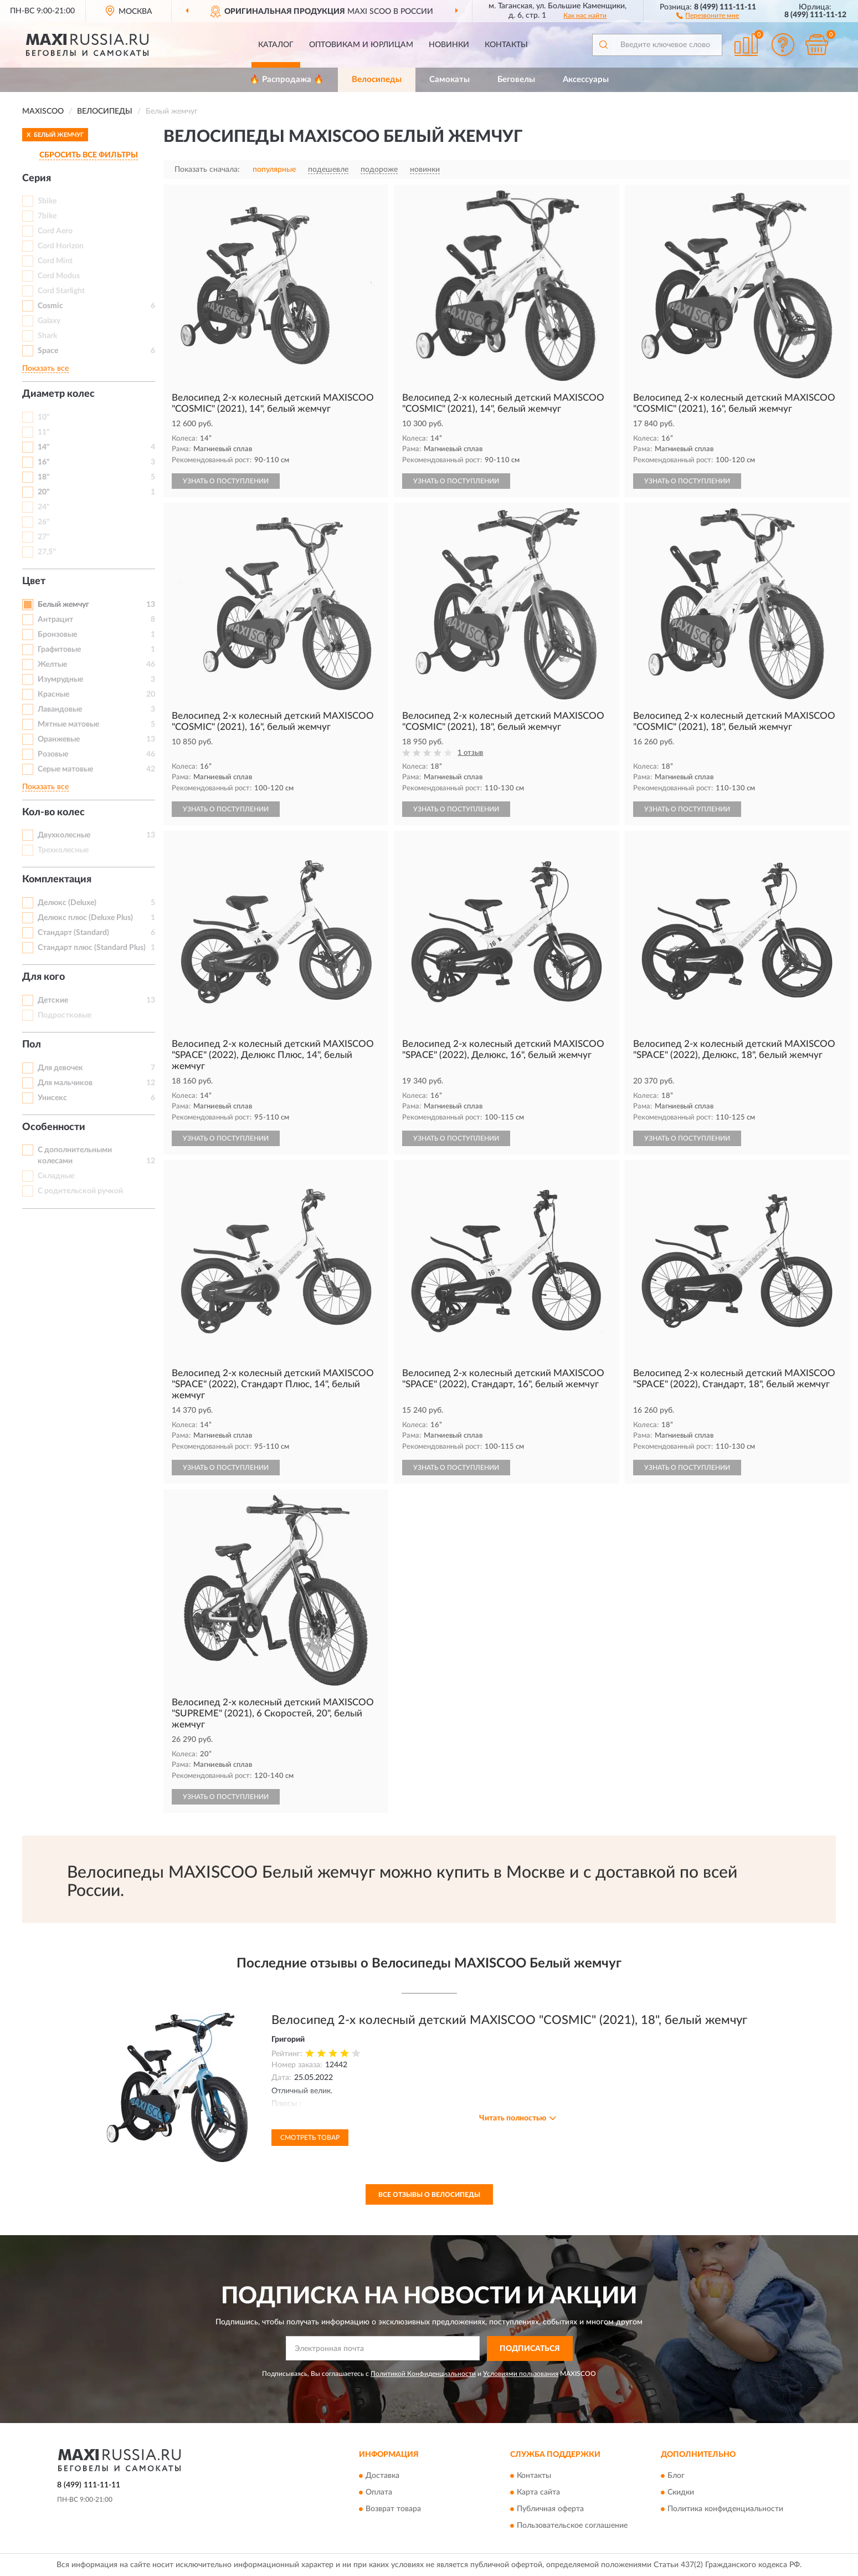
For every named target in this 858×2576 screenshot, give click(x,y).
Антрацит (55, 619)
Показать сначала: (207, 169)
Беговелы (516, 79)
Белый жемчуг (63, 605)
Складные (56, 1176)
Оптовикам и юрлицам (361, 45)
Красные (53, 694)
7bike (47, 216)
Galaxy (49, 321)
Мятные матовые (68, 724)
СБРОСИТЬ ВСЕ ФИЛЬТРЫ (88, 155)
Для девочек (60, 1068)
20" (44, 492)
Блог (676, 2476)
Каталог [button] (276, 45)
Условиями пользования (520, 2373)
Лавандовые (60, 709)
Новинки (449, 45)
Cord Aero (55, 231)
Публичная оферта (550, 2509)
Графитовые (59, 649)
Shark (47, 336)
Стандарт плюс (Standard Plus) (92, 948)
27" (44, 537)
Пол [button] (31, 1045)
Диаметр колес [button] (58, 394)
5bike (47, 201)
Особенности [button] (53, 1127)
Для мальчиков (65, 1083)
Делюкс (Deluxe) (67, 903)
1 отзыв (470, 753)
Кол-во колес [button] (53, 812)
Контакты (506, 45)
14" (44, 447)
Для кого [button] (43, 977)
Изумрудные (60, 679)
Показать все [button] (45, 368)
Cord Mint (55, 261)
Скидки (680, 2493)
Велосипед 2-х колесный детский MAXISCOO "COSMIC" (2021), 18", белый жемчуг (509, 2020)
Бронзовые (57, 634)
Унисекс (52, 1098)
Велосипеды (377, 79)
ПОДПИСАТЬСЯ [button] (530, 2349)
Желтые (52, 664)
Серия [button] (36, 178)
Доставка (382, 2476)
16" (44, 462)
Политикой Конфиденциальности (423, 2373)
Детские (53, 1000)
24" (44, 507)
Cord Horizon (61, 246)
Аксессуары (586, 79)
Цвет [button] (33, 581)
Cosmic (50, 306)
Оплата (379, 2493)
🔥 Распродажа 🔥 (286, 79)
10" (44, 417)
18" (44, 477)
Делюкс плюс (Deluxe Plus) (85, 918)
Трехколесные (63, 850)
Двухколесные (64, 835)
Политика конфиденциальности (725, 2509)
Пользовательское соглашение (572, 2526)
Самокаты (449, 79)
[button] (707, 15)
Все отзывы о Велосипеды (429, 2194)
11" (44, 432)
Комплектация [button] (56, 880)
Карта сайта (538, 2493)
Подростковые (64, 1015)
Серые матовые (65, 769)
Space (48, 351)
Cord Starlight (61, 291)
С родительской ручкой (80, 1191)
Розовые (53, 754)
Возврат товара (393, 2509)
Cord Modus (59, 276)
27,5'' (47, 552)
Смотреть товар (310, 2137)
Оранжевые (59, 739)
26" (44, 522)
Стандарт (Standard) (73, 933)
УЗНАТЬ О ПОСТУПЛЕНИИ (226, 481)
